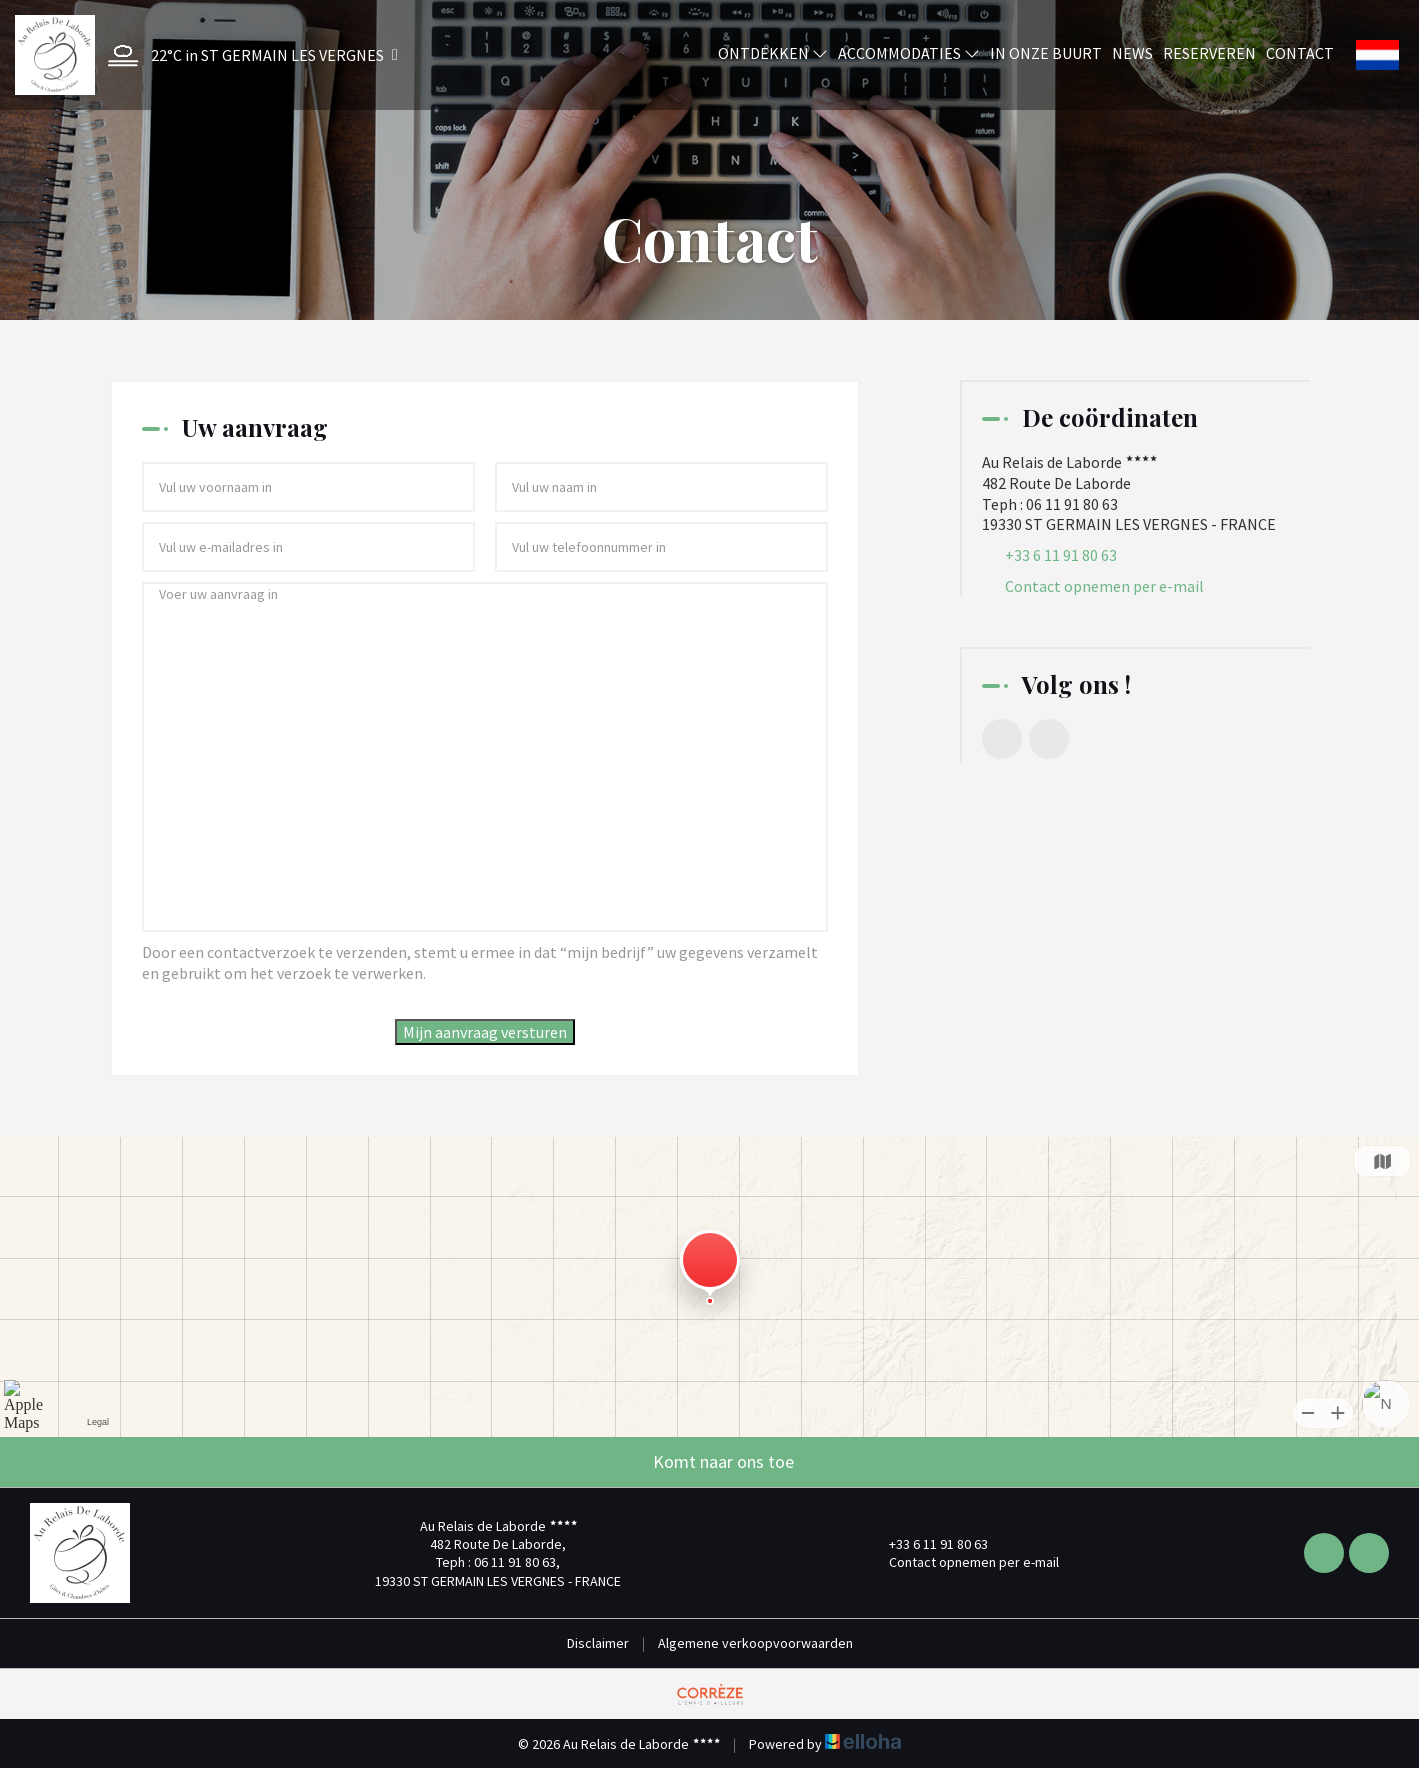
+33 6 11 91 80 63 (927, 1544)
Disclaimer (598, 1643)
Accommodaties (909, 53)
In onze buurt (1046, 53)
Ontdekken (773, 53)
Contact (1300, 53)
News (1132, 53)
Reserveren (1209, 53)
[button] (248, 55)
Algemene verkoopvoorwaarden (755, 1643)
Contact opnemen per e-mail (1104, 586)
